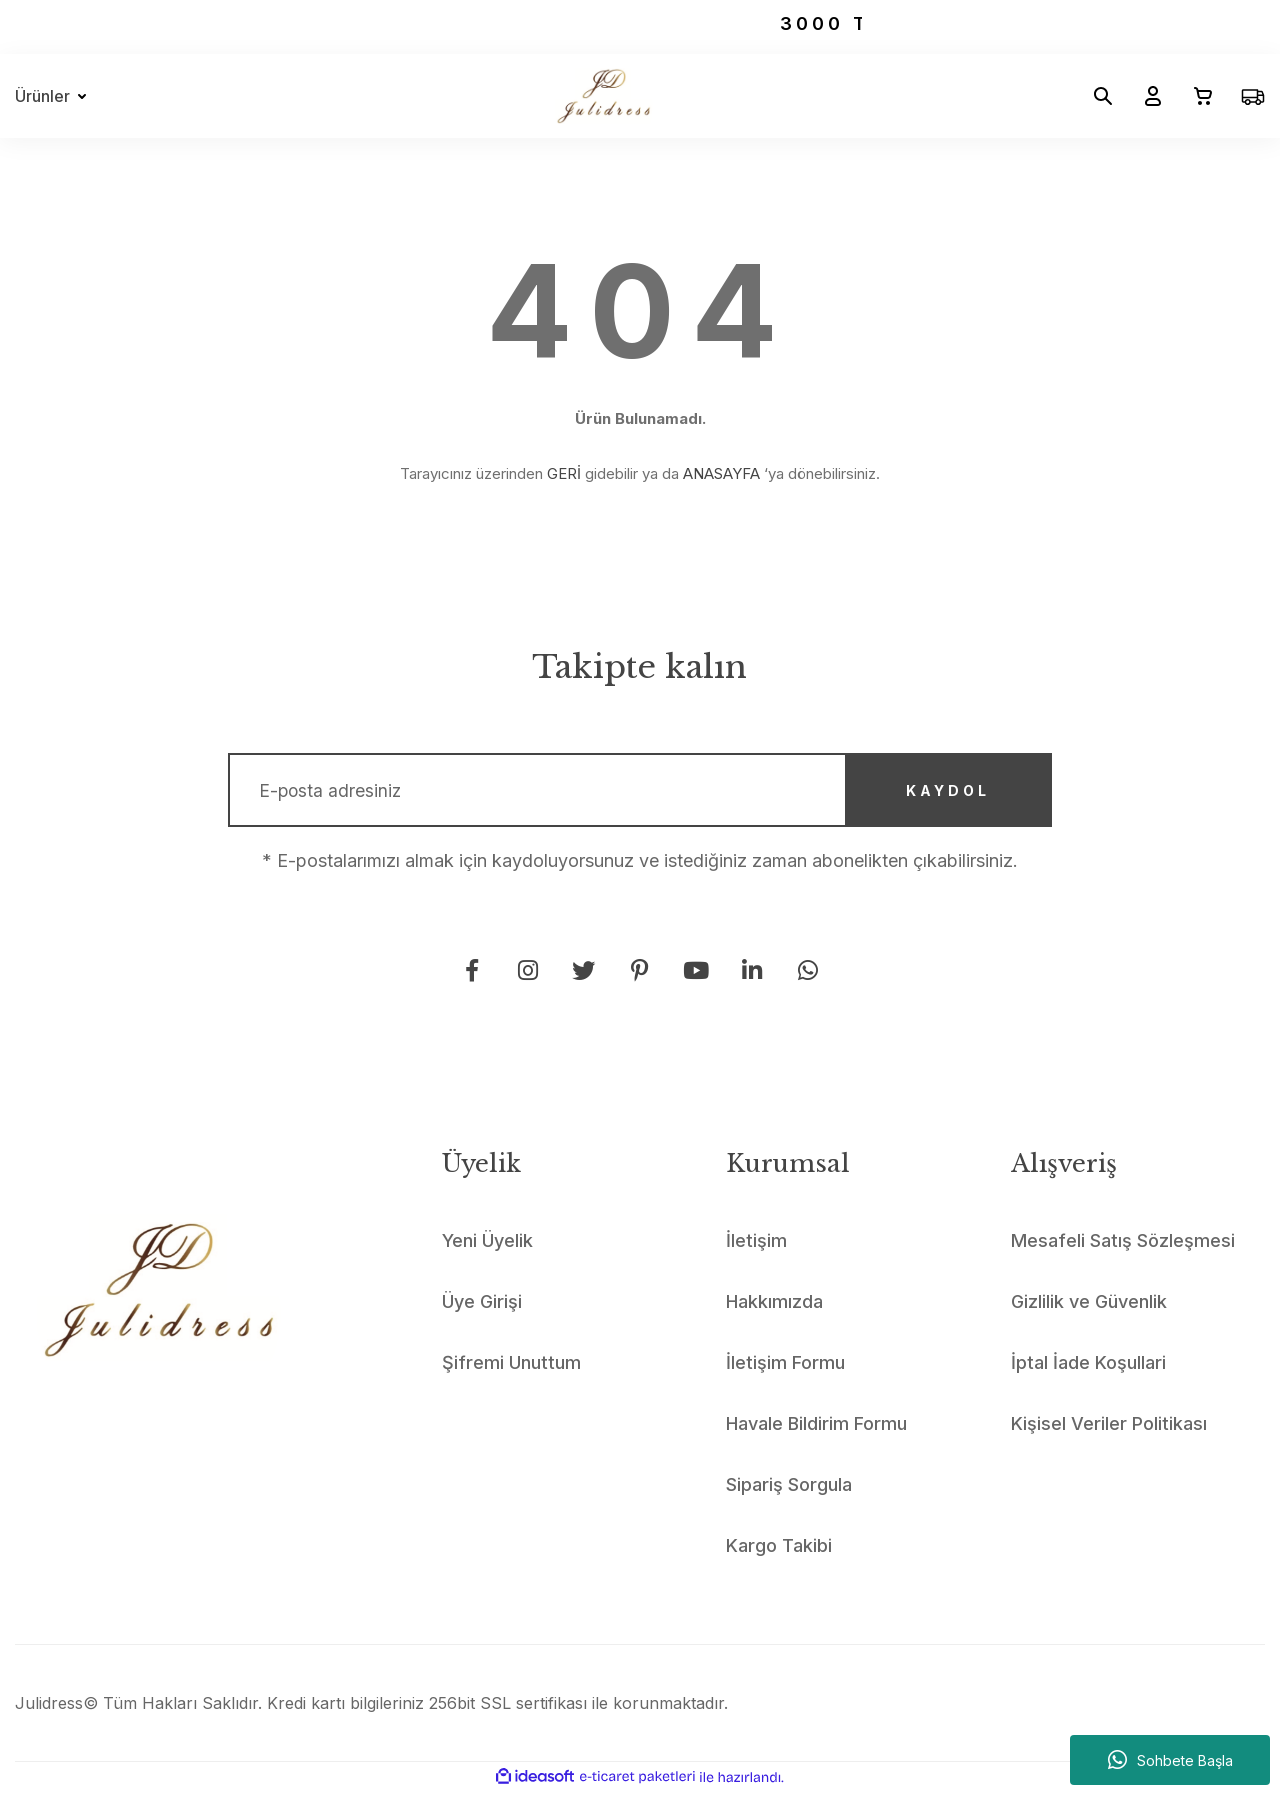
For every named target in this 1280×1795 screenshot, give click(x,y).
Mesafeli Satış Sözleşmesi (1123, 1244)
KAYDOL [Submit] (942, 792)
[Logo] (603, 96)
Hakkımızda (774, 1305)
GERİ (564, 473)
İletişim (756, 1244)
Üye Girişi (482, 1305)
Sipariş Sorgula (789, 1488)
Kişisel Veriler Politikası (1109, 1427)
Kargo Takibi (779, 1549)
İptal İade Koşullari (1088, 1366)
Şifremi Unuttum (511, 1366)
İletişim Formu (785, 1366)
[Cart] (1195, 96)
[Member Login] (1145, 96)
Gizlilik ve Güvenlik (1089, 1305)
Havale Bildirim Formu (816, 1427)
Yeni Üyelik (487, 1244)
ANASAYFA (721, 473)
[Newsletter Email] (639, 792)
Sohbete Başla (1170, 1760)
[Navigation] (54, 96)
